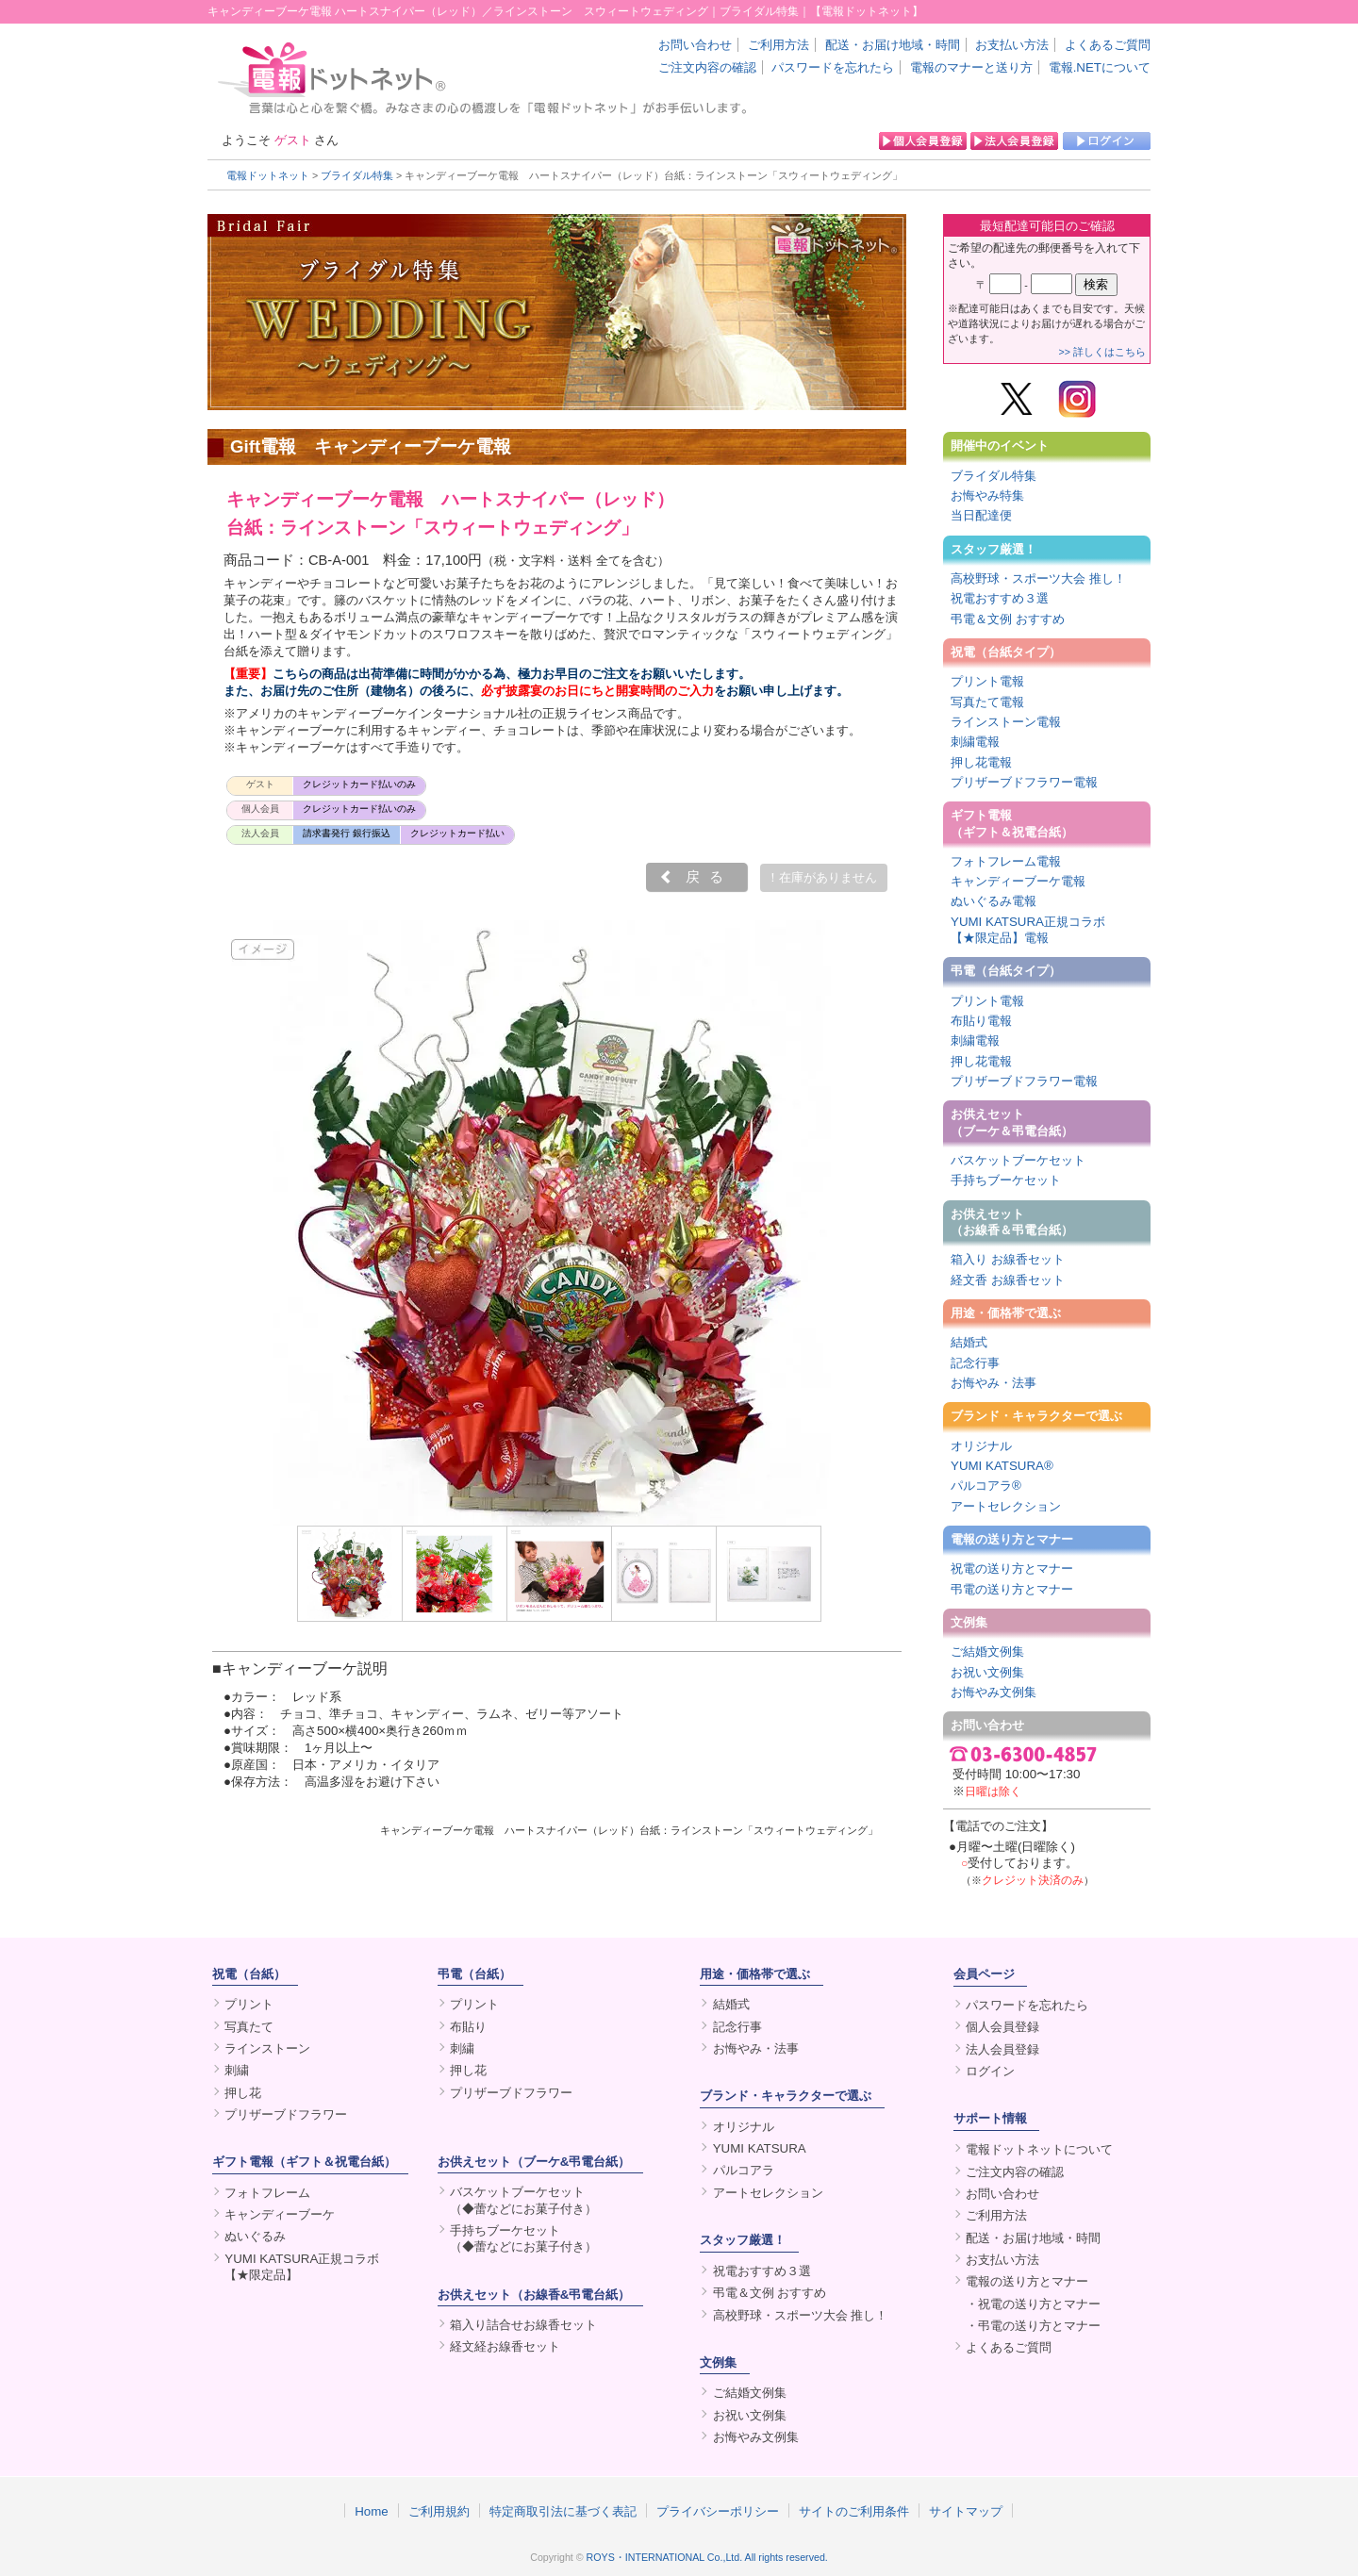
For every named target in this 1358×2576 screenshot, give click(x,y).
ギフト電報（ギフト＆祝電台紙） (1012, 823)
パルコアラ (743, 2170)
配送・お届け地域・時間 (892, 45)
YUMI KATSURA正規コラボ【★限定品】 (301, 2267)
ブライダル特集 (357, 175)
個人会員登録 (1002, 2027)
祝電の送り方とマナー (1012, 1568)
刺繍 (236, 2070)
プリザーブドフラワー (285, 2114)
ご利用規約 (439, 2511)
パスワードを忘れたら (832, 67)
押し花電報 (981, 762)
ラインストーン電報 (1006, 722)
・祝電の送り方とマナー (1033, 2304)
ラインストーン (267, 2048)
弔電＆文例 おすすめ (1008, 619)
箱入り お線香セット (1008, 1259)
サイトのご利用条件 (854, 2511)
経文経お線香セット (505, 2346)
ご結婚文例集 (987, 1651)
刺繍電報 (975, 742)
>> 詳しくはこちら (1102, 351)
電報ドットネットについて (1039, 2149)
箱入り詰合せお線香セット (523, 2325)
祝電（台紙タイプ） (1006, 652)
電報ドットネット (267, 175)
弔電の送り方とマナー (1012, 1589)
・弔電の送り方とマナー (1033, 2326)
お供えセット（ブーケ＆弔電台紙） (1012, 1122)
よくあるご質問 (1108, 45)
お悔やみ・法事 (993, 1383)
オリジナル (981, 1446)
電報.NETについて (1100, 67)
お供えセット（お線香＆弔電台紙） (1012, 1222)
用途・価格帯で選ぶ (1006, 1313)
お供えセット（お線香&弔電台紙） (534, 2294)
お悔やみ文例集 (993, 1692)
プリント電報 (987, 681)
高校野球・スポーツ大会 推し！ (1038, 578)
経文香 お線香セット (1008, 1280)
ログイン (990, 2071)
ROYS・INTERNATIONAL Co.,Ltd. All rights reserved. (707, 2557)
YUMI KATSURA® (1002, 1466)
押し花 (242, 2093)
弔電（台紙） (474, 1974)
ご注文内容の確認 (707, 67)
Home (372, 2511)
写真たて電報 (987, 702)
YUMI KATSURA (759, 2148)
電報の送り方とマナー (1012, 1539)
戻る (709, 876)
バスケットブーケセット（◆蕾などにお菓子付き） (523, 2200)
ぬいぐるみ (255, 2236)
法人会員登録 (1002, 2049)
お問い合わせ (695, 45)
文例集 (969, 1622)
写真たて (248, 2027)
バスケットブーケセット (1018, 1160)
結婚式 (969, 1342)
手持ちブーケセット (1006, 1180)
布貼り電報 (981, 1021)
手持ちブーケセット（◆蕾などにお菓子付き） (523, 2238)
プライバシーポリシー (717, 2511)
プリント (248, 2004)
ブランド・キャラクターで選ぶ (1036, 1416)
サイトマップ (965, 2511)
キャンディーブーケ (279, 2214)
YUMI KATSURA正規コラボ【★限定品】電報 (1028, 930)
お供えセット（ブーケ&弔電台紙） (534, 2162)
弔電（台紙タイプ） (1006, 971)
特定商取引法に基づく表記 (563, 2511)
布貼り (468, 2027)
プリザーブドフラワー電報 (1024, 782)
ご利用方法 (778, 45)
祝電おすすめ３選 (1000, 598)
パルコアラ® (986, 1485)
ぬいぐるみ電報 (993, 901)
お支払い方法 (1012, 45)
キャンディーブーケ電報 (1018, 881)
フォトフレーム (267, 2193)
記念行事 (975, 1363)
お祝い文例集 (987, 1672)
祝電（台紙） (249, 1974)
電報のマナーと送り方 (971, 67)
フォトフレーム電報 (1006, 861)
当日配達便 (981, 515)
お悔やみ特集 (987, 495)
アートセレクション (1006, 1506)
